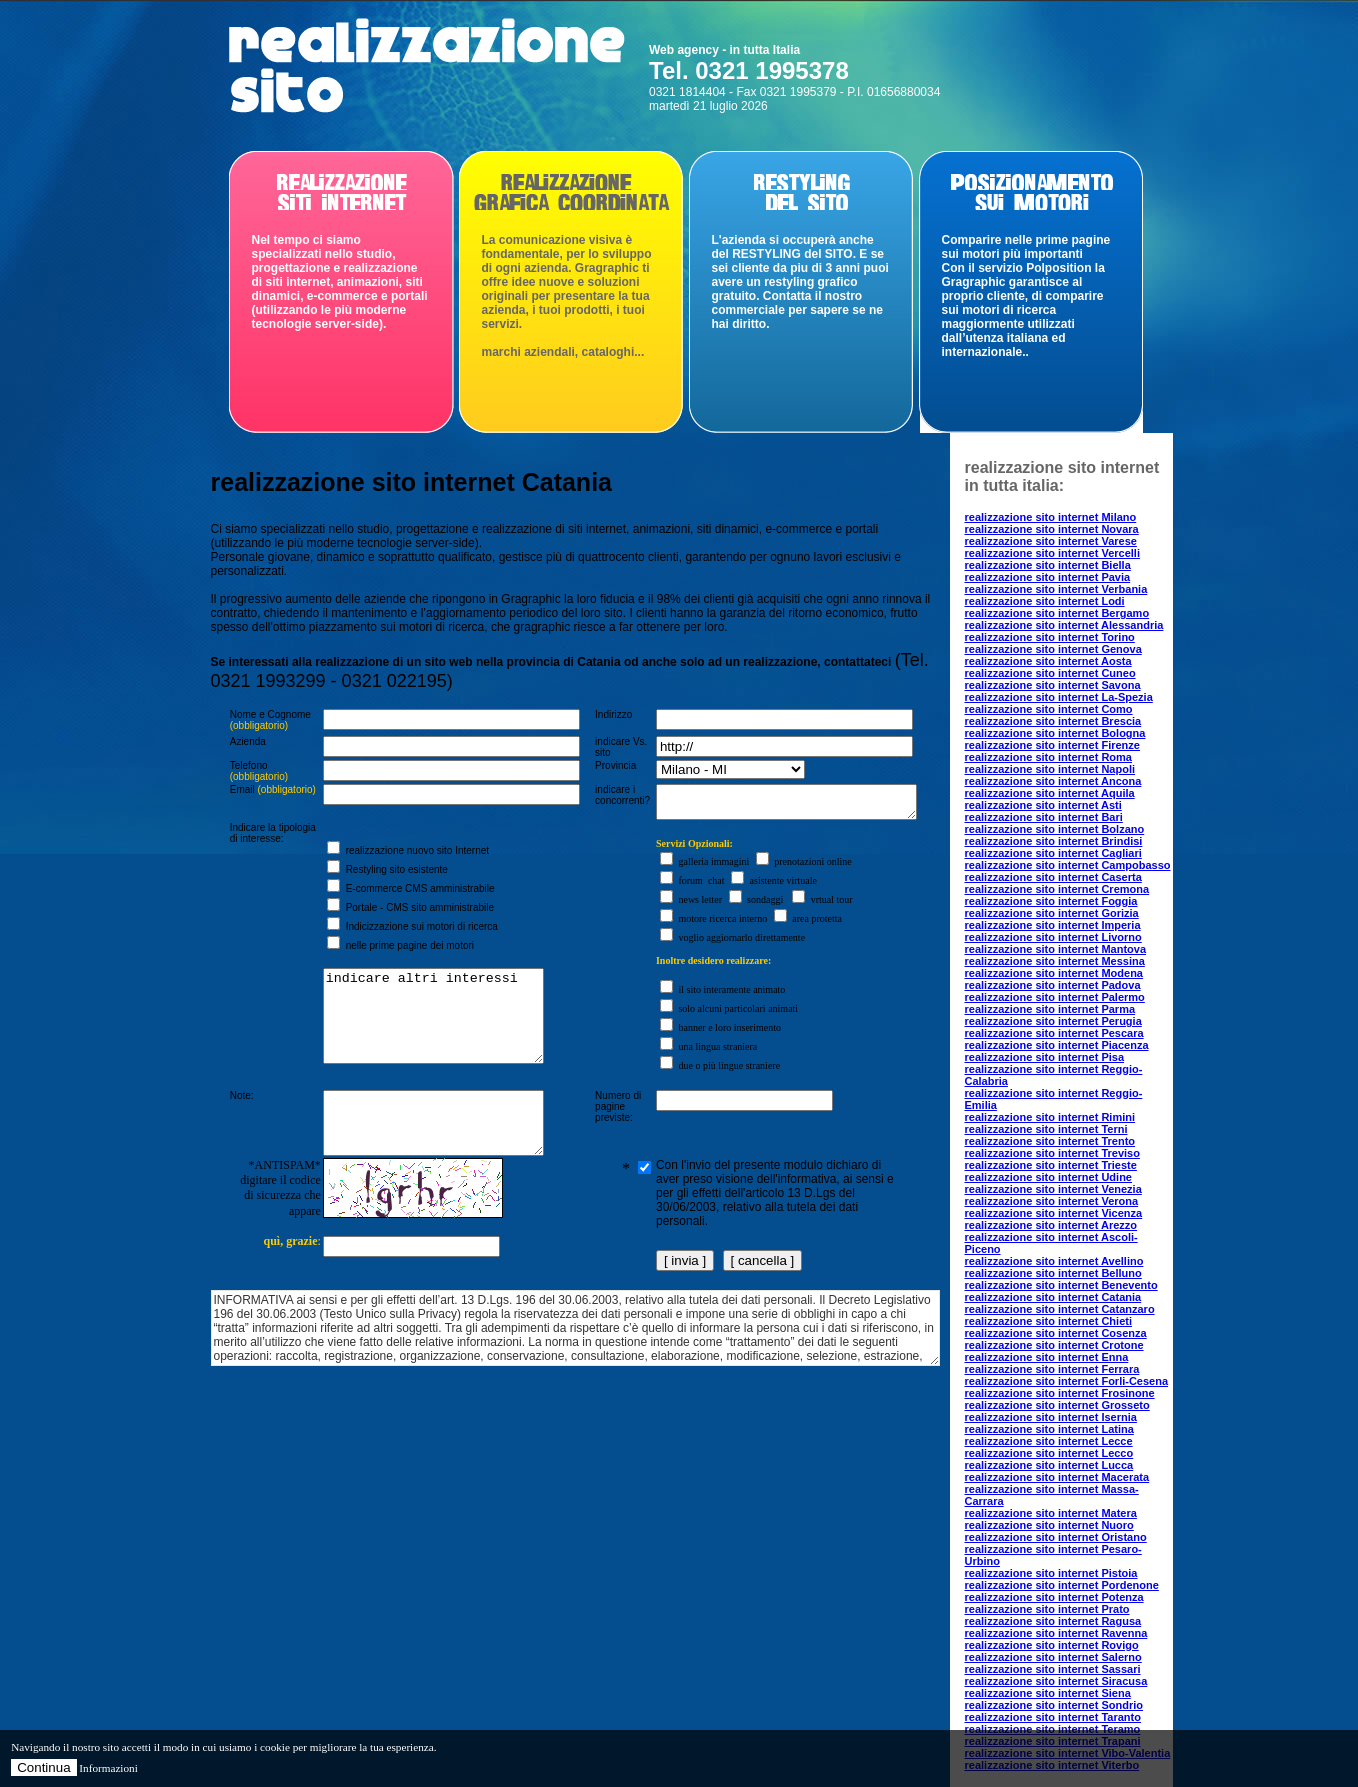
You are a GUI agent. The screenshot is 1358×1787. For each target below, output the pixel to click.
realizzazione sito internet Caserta (1053, 877)
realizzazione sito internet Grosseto (1057, 1405)
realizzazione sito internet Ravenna (1056, 1633)
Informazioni (108, 1768)
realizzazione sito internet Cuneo (1050, 673)
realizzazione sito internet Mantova (1056, 949)
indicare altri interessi (427, 1039)
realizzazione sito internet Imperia (1053, 925)
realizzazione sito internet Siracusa (1056, 1681)
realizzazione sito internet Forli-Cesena (1067, 1381)
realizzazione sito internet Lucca (1049, 1465)
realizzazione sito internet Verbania (1056, 589)
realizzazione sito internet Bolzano (1055, 829)
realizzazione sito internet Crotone (1054, 1345)
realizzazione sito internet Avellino (1054, 1261)
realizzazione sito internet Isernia (1051, 1417)
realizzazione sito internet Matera (1051, 1513)
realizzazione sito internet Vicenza (1054, 1213)
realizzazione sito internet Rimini (1050, 1117)
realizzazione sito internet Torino (1050, 637)
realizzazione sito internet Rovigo (1052, 1645)
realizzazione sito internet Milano (1051, 517)
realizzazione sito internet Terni (1046, 1129)
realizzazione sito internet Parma (1050, 1009)
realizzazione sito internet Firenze (1052, 745)
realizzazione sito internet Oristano (1056, 1537)
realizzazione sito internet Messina (1055, 961)
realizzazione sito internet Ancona (1053, 781)
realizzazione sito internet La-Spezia (1059, 697)
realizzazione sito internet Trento (1050, 1141)
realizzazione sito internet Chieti (1048, 1321)
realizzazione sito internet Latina (1049, 1429)
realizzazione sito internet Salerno (1053, 1657)
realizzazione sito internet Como (1049, 709)
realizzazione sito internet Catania (1053, 1297)
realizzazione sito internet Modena (1054, 973)
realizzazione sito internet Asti (1043, 805)
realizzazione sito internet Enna (1047, 1357)
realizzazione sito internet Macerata (1057, 1477)
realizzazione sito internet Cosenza (1056, 1333)
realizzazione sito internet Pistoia (1051, 1573)
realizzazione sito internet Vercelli (1052, 553)
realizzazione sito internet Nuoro (1049, 1525)
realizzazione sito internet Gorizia (1052, 913)
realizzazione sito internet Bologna (1055, 733)
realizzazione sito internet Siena (1048, 1693)
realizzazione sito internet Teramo (1053, 1729)
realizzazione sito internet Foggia (1051, 901)
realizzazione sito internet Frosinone (1060, 1393)
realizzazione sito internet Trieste (1051, 1165)
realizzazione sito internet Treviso (1052, 1153)
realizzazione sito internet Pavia (1048, 577)
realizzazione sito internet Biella (1048, 565)
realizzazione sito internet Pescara (1054, 1033)
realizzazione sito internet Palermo (1055, 997)
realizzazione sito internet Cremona (1057, 889)
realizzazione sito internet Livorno (1053, 937)
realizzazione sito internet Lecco (1049, 1453)
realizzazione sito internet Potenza (1054, 1597)
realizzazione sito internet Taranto (1053, 1717)
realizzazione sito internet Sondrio (1054, 1705)
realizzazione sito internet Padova (1053, 985)
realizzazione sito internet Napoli (1050, 769)
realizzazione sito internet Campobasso (1068, 865)
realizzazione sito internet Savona (1053, 685)
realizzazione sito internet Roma (1048, 757)
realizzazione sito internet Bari (1044, 817)
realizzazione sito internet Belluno (1053, 1273)
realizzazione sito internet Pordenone (1062, 1585)
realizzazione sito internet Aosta (1048, 661)
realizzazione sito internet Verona (1052, 1201)
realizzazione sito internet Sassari (1053, 1669)
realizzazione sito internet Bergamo (1057, 613)
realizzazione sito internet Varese (1051, 541)
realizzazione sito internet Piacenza (1057, 1045)
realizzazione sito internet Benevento (1061, 1285)
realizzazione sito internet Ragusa (1053, 1621)
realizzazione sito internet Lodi (1045, 601)
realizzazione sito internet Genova (1053, 649)
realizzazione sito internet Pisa (1045, 1057)
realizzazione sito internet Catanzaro (1060, 1309)
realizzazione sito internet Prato (1047, 1609)
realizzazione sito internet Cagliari (1053, 853)
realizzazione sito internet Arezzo (1051, 1225)
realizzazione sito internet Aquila (1050, 793)
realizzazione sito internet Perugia (1053, 1021)
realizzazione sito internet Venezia (1053, 1189)
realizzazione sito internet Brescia (1053, 721)
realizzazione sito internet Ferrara (1052, 1369)
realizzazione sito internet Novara (1052, 529)
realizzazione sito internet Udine (1048, 1177)
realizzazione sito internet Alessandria (1064, 625)
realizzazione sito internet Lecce (1049, 1441)
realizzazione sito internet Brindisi (1054, 841)
